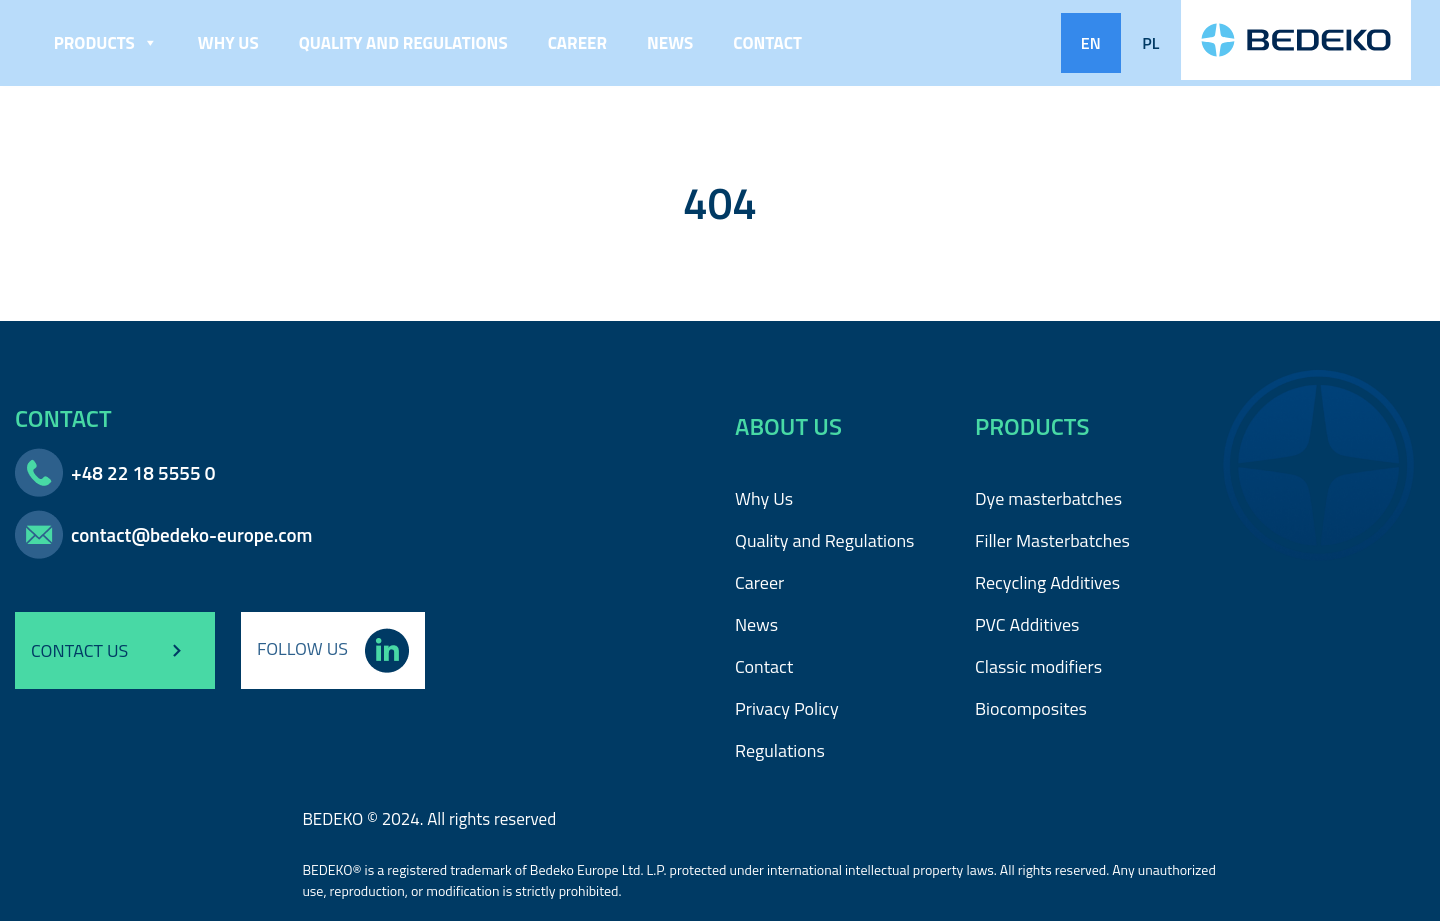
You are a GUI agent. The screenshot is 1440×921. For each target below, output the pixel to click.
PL (1150, 43)
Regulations (780, 750)
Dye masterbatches (1048, 498)
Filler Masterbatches (1052, 540)
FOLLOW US (333, 648)
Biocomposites (1031, 708)
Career (577, 43)
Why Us (228, 43)
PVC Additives (1027, 624)
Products (106, 43)
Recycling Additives (1047, 582)
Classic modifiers (1038, 666)
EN (1091, 43)
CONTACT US (115, 651)
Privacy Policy (787, 708)
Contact (767, 43)
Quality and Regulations (403, 43)
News (670, 43)
